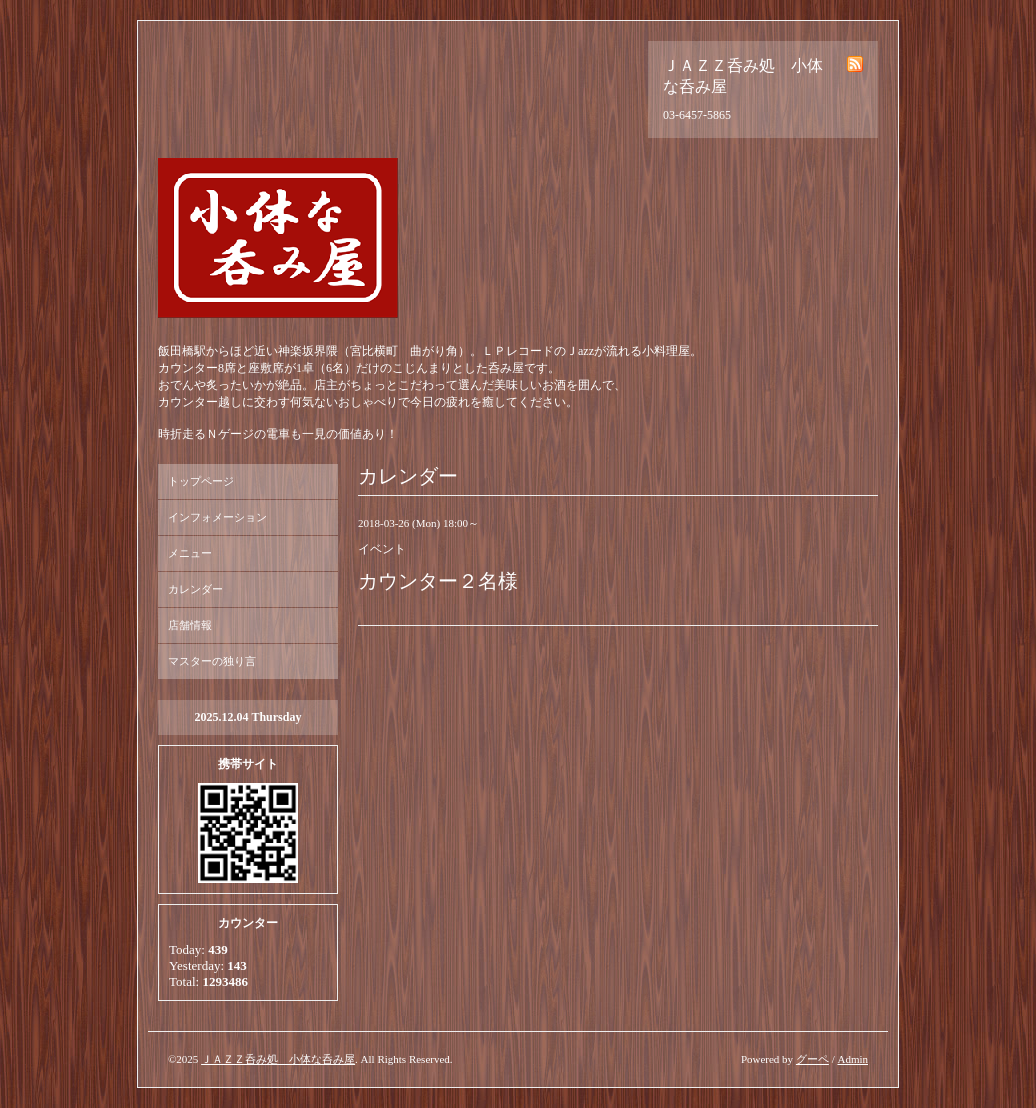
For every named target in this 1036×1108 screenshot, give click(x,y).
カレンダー (195, 589)
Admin (852, 1059)
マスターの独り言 (212, 661)
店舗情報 (190, 625)
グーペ (812, 1059)
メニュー (190, 553)
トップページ (201, 481)
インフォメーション (217, 517)
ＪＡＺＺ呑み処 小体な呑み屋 (278, 1059)
